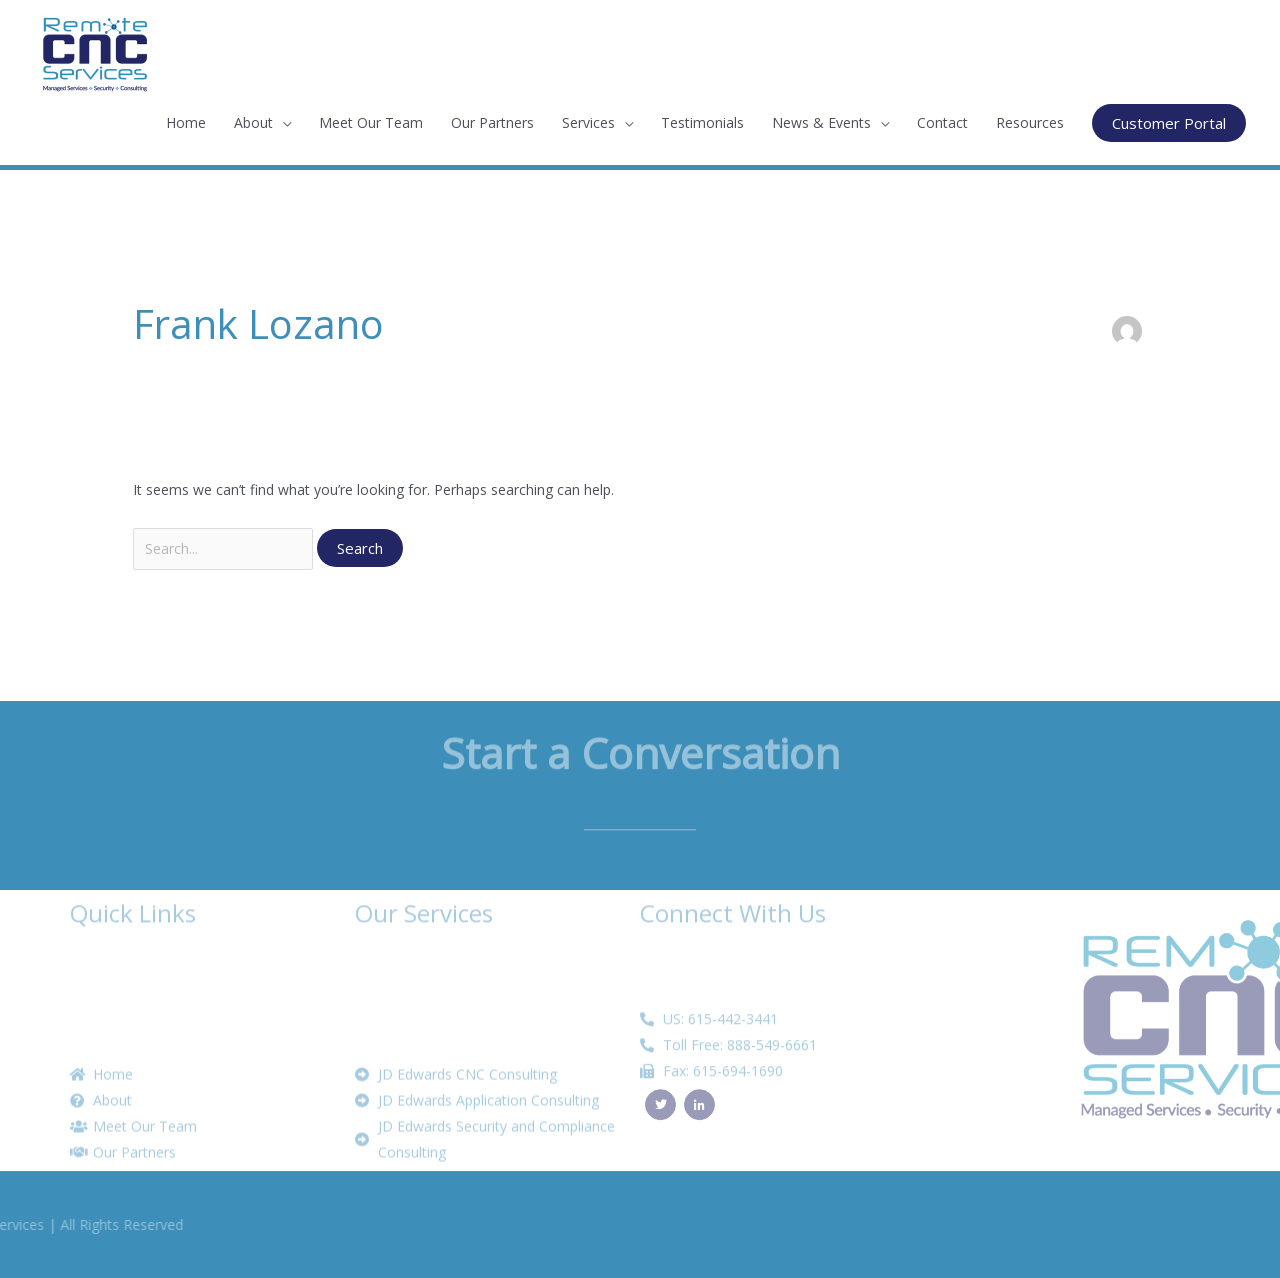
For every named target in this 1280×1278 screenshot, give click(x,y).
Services (588, 122)
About (253, 122)
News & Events (821, 122)
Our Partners (492, 122)
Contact (942, 122)
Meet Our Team (371, 122)
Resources (1030, 122)
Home (186, 122)
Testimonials (702, 122)
